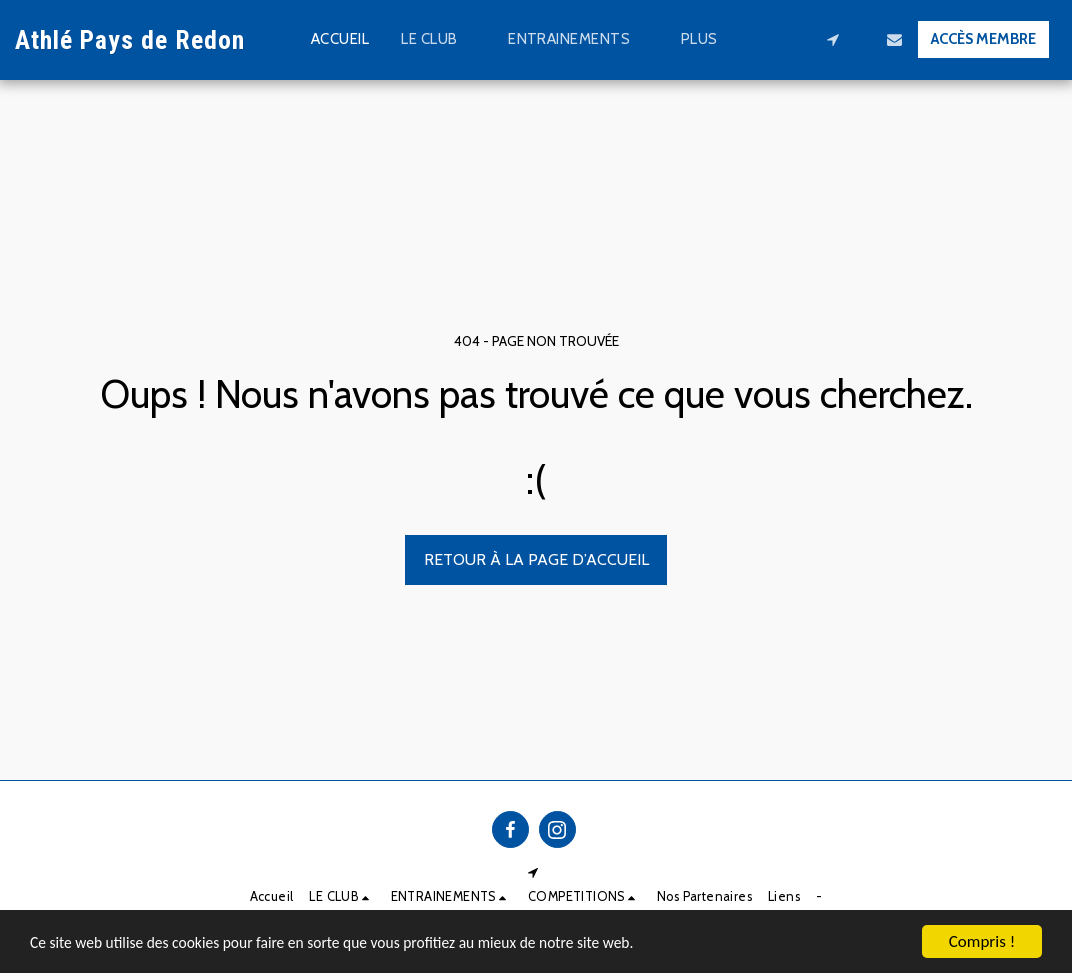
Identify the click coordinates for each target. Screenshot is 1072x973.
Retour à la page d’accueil (536, 559)
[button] (438, 40)
